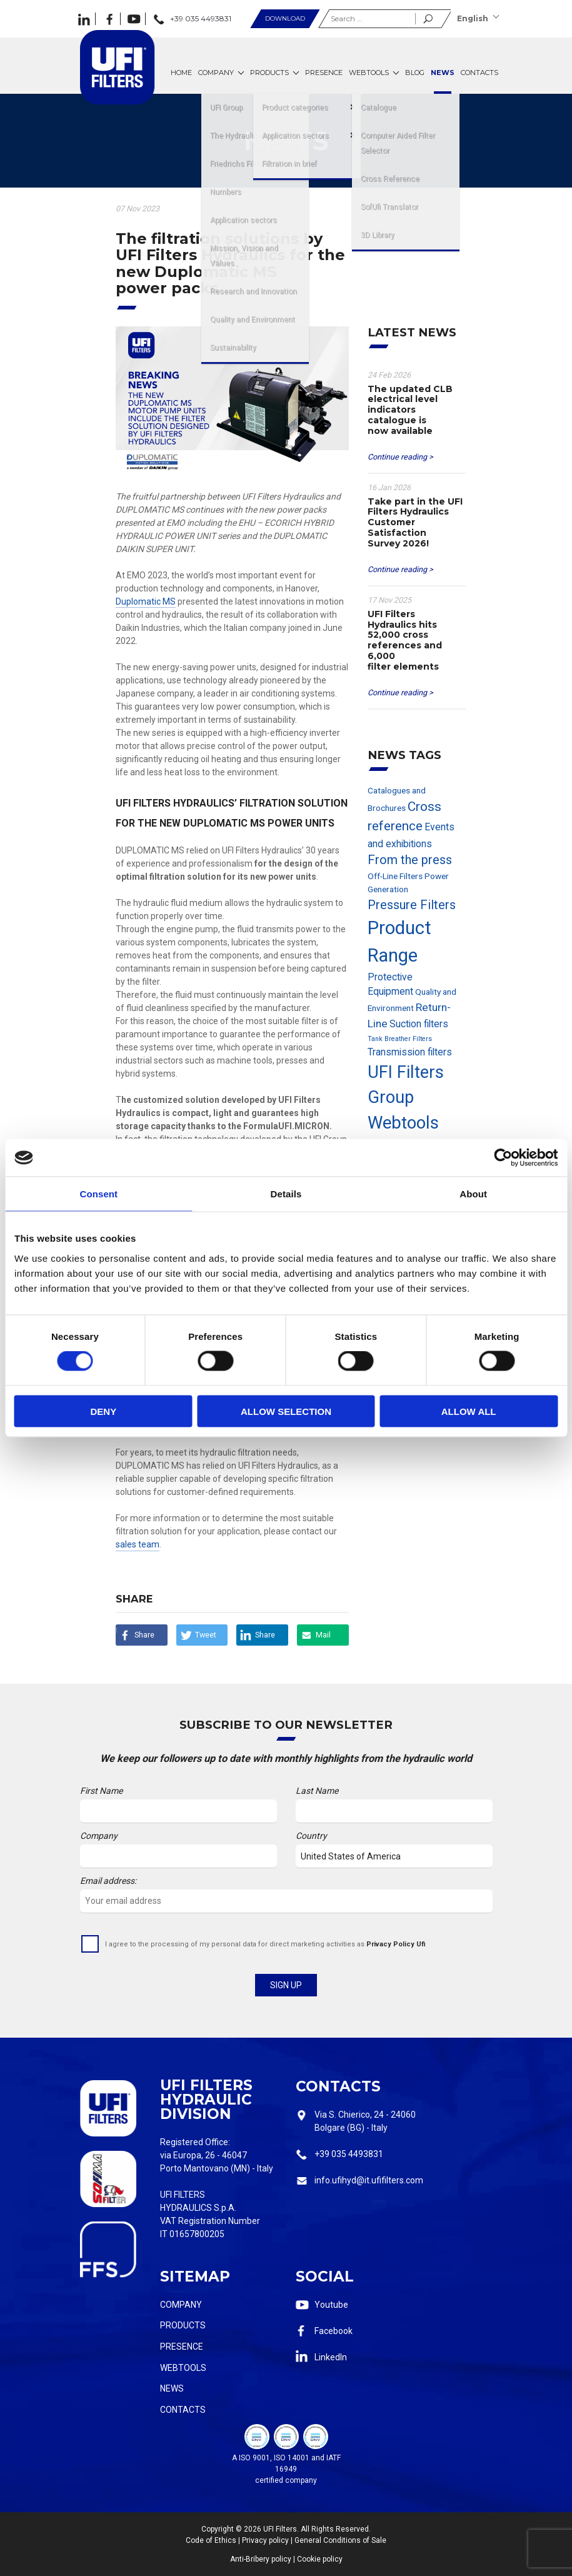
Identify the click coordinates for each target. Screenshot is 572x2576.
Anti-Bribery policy (260, 2559)
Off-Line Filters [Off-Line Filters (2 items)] (395, 876)
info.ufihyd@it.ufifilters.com (368, 2180)
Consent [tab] (98, 1194)
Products (183, 2325)
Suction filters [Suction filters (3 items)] (418, 1024)
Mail (323, 1634)
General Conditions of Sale (340, 2540)
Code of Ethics (211, 2540)
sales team (137, 1544)
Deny (103, 1411)
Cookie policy (320, 2559)
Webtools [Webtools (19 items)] (403, 1123)
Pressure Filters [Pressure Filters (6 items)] (412, 905)
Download (285, 18)
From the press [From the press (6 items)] (410, 860)
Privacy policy (265, 2540)
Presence (181, 2347)
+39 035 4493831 (348, 2154)
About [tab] (473, 1194)
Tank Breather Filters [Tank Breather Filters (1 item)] (400, 1039)
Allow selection (286, 1411)
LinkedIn (330, 2357)
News (172, 2388)
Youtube (331, 2305)
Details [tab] (286, 1194)
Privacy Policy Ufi (396, 1944)
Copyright (217, 2529)
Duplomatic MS (146, 601)
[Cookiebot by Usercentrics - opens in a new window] (503, 1158)
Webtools (183, 2368)
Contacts (183, 2410)
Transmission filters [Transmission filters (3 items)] (410, 1052)
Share (144, 1634)
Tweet (205, 1634)
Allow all (468, 1411)
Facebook (333, 2331)
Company (181, 2305)
